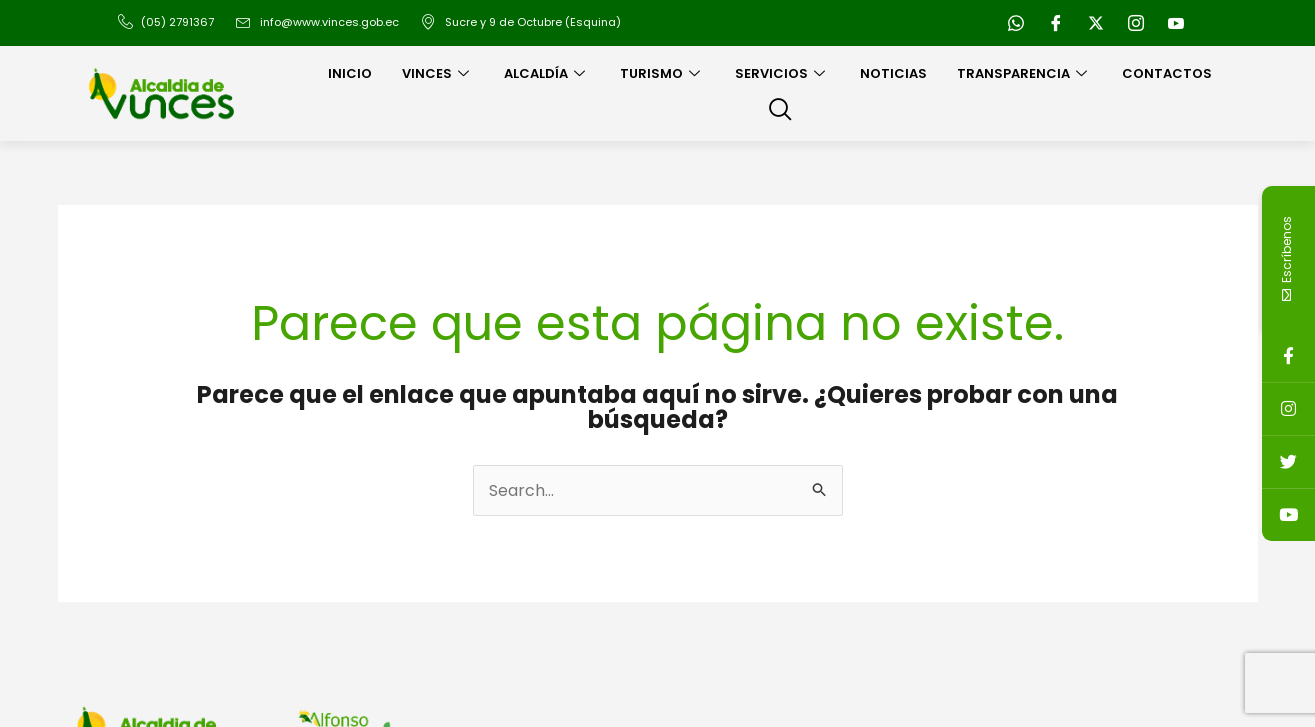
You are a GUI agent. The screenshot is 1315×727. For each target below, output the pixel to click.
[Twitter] (1096, 23)
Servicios (782, 73)
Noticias (893, 73)
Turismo (662, 73)
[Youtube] (1176, 23)
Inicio (350, 73)
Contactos (1167, 73)
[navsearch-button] (780, 111)
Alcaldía (547, 73)
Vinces (438, 73)
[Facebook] (1056, 23)
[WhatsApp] (1016, 23)
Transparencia (1024, 73)
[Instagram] (1136, 23)
